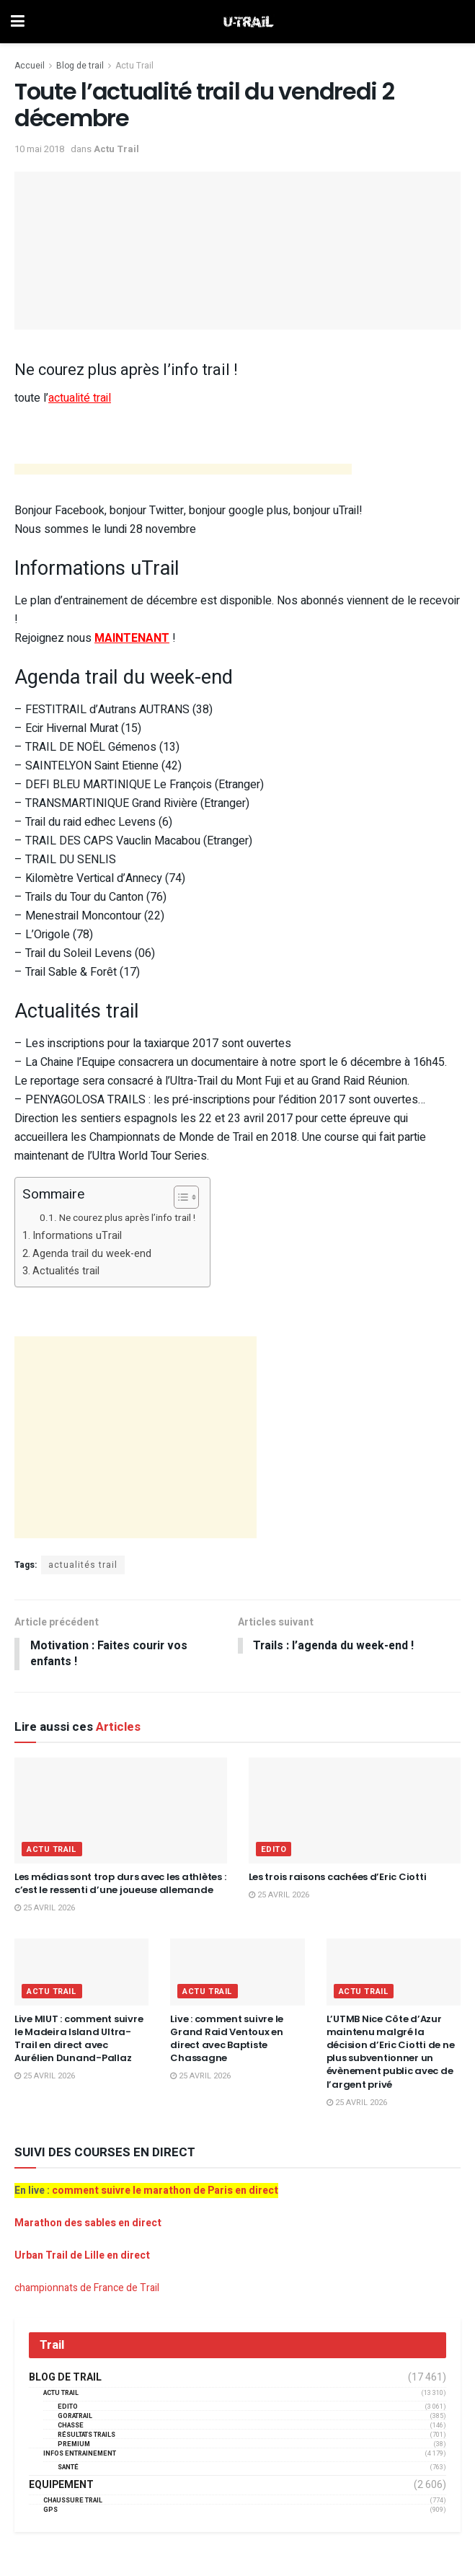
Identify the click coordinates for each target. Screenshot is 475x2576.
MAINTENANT (131, 638)
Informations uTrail (77, 1235)
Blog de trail (80, 65)
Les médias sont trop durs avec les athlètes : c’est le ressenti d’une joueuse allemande (120, 1884)
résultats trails (86, 2435)
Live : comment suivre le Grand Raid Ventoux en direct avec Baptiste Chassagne (226, 2039)
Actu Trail (134, 65)
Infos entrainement (79, 2454)
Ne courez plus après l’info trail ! (127, 1218)
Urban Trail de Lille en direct (82, 2256)
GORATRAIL (75, 2417)
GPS (50, 2510)
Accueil (29, 65)
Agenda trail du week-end (91, 1253)
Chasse (71, 2426)
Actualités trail (65, 1271)
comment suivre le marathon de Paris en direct (165, 2191)
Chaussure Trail (72, 2501)
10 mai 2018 (39, 149)
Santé (68, 2468)
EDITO (274, 1850)
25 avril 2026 (44, 1908)
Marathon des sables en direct (87, 2223)
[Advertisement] (183, 471)
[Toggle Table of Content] (179, 1197)
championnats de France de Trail (86, 2288)
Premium (74, 2445)
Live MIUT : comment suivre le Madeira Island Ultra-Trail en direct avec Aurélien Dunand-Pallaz (78, 2039)
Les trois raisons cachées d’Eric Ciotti (338, 1877)
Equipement (61, 2486)
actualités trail (82, 1564)
